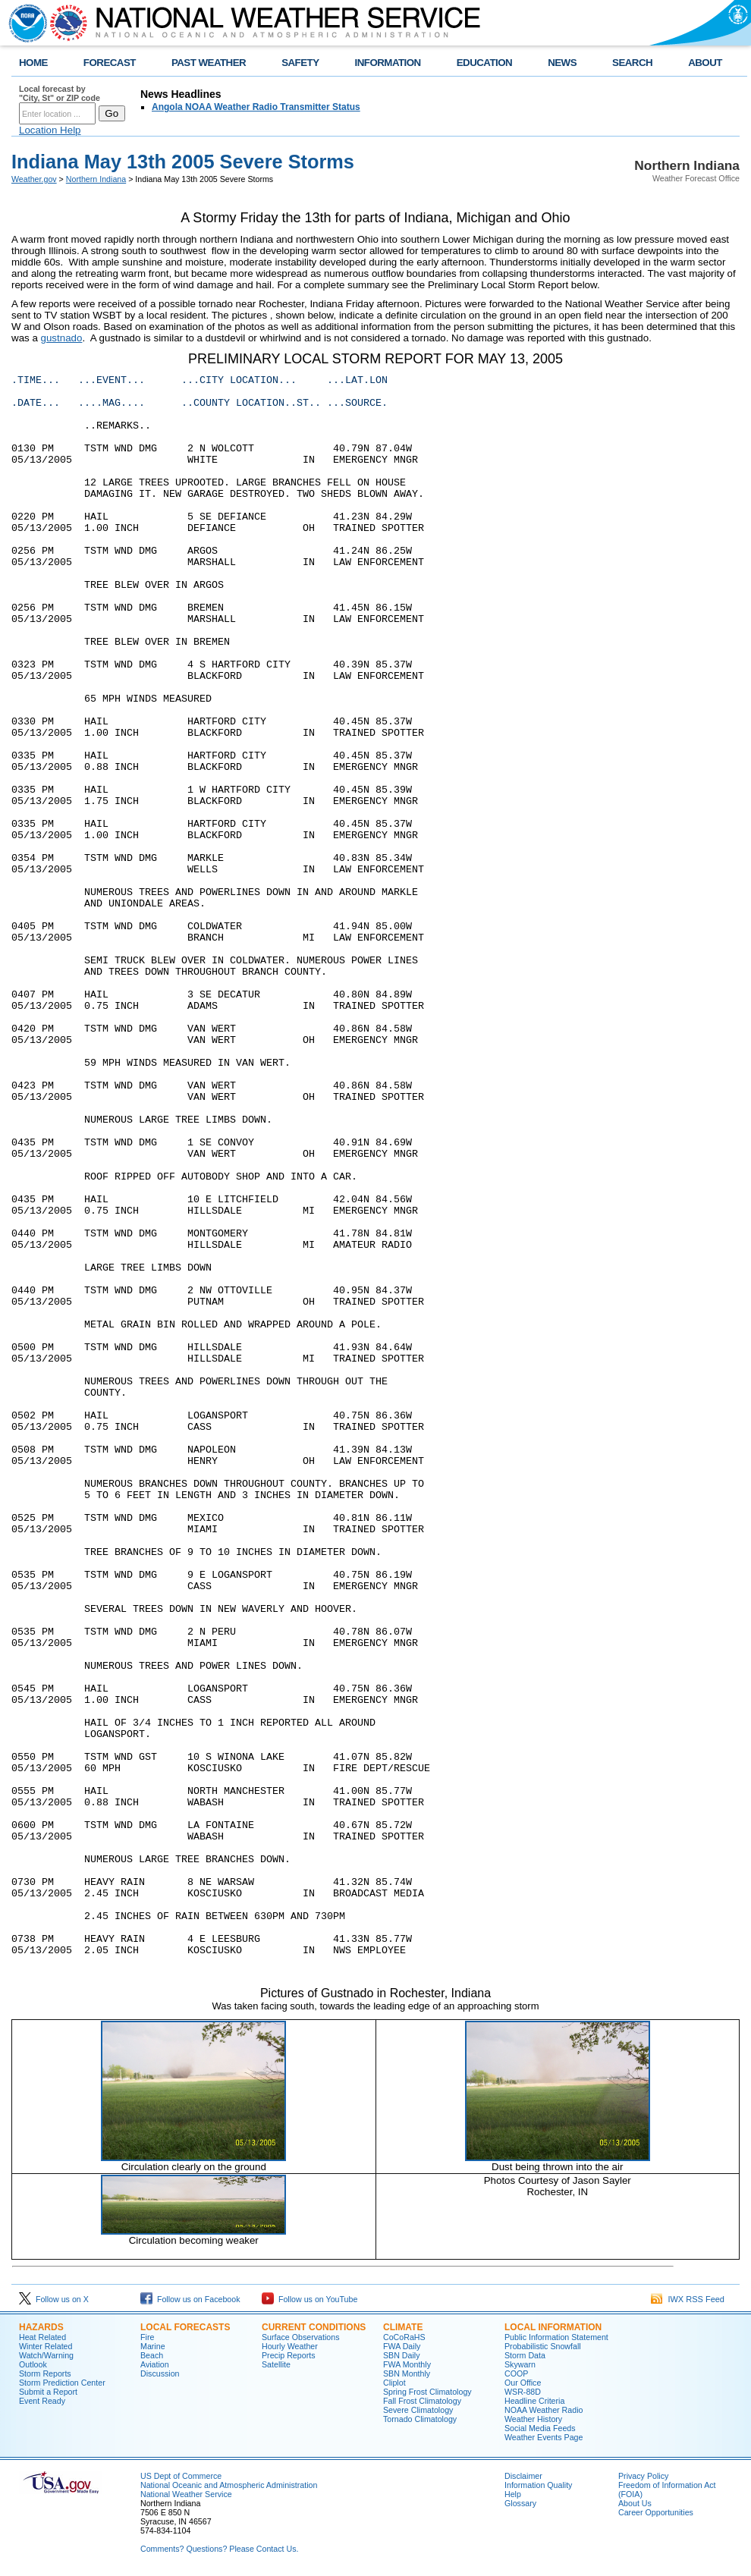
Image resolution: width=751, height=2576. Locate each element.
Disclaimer (523, 2475)
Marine (152, 2346)
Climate (403, 2327)
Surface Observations (300, 2337)
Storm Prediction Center (62, 2382)
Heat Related (42, 2337)
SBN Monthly (406, 2373)
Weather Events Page (543, 2437)
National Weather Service (186, 2494)
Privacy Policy (643, 2475)
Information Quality (538, 2485)
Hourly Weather (290, 2346)
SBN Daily (401, 2355)
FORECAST (109, 62)
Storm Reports (45, 2373)
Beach (151, 2355)
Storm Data (524, 2355)
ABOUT (705, 62)
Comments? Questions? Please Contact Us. (219, 2548)
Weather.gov (34, 179)
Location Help (50, 130)
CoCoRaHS (404, 2337)
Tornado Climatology (420, 2419)
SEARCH (632, 62)
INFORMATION (388, 62)
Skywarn (520, 2364)
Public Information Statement (556, 2337)
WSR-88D (522, 2391)
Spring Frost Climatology (427, 2391)
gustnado (62, 338)
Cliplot (394, 2382)
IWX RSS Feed (687, 2299)
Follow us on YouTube (309, 2299)
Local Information (553, 2327)
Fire (147, 2337)
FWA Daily (401, 2346)
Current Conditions (314, 2327)
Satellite (276, 2364)
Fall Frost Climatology (422, 2400)
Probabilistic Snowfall (542, 2346)
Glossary (520, 2503)
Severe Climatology (418, 2409)
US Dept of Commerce (181, 2475)
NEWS (562, 62)
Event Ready (42, 2400)
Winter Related (45, 2346)
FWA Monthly (407, 2364)
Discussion (160, 2373)
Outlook (33, 2364)
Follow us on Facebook (190, 2299)
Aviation (154, 2364)
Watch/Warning (46, 2355)
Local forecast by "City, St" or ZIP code (59, 93)
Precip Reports (288, 2355)
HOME (33, 62)
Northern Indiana (96, 179)
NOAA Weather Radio (543, 2409)
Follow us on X (54, 2299)
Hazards (41, 2327)
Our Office (522, 2382)
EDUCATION (484, 62)
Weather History (533, 2419)
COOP (516, 2373)
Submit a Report (48, 2391)
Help (512, 2494)
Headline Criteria (534, 2400)
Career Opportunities (655, 2512)
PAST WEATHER (208, 62)
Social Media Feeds (540, 2428)
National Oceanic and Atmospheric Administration (228, 2485)
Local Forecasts (185, 2327)
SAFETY (300, 62)
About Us (635, 2503)
